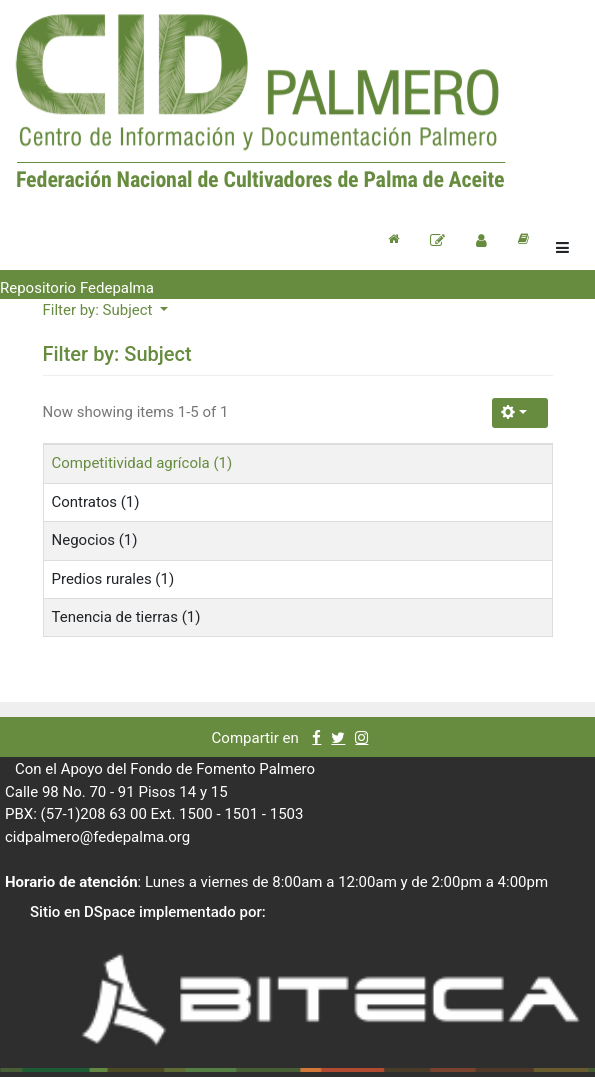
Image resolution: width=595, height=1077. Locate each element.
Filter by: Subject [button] (100, 310)
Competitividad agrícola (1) (142, 463)
